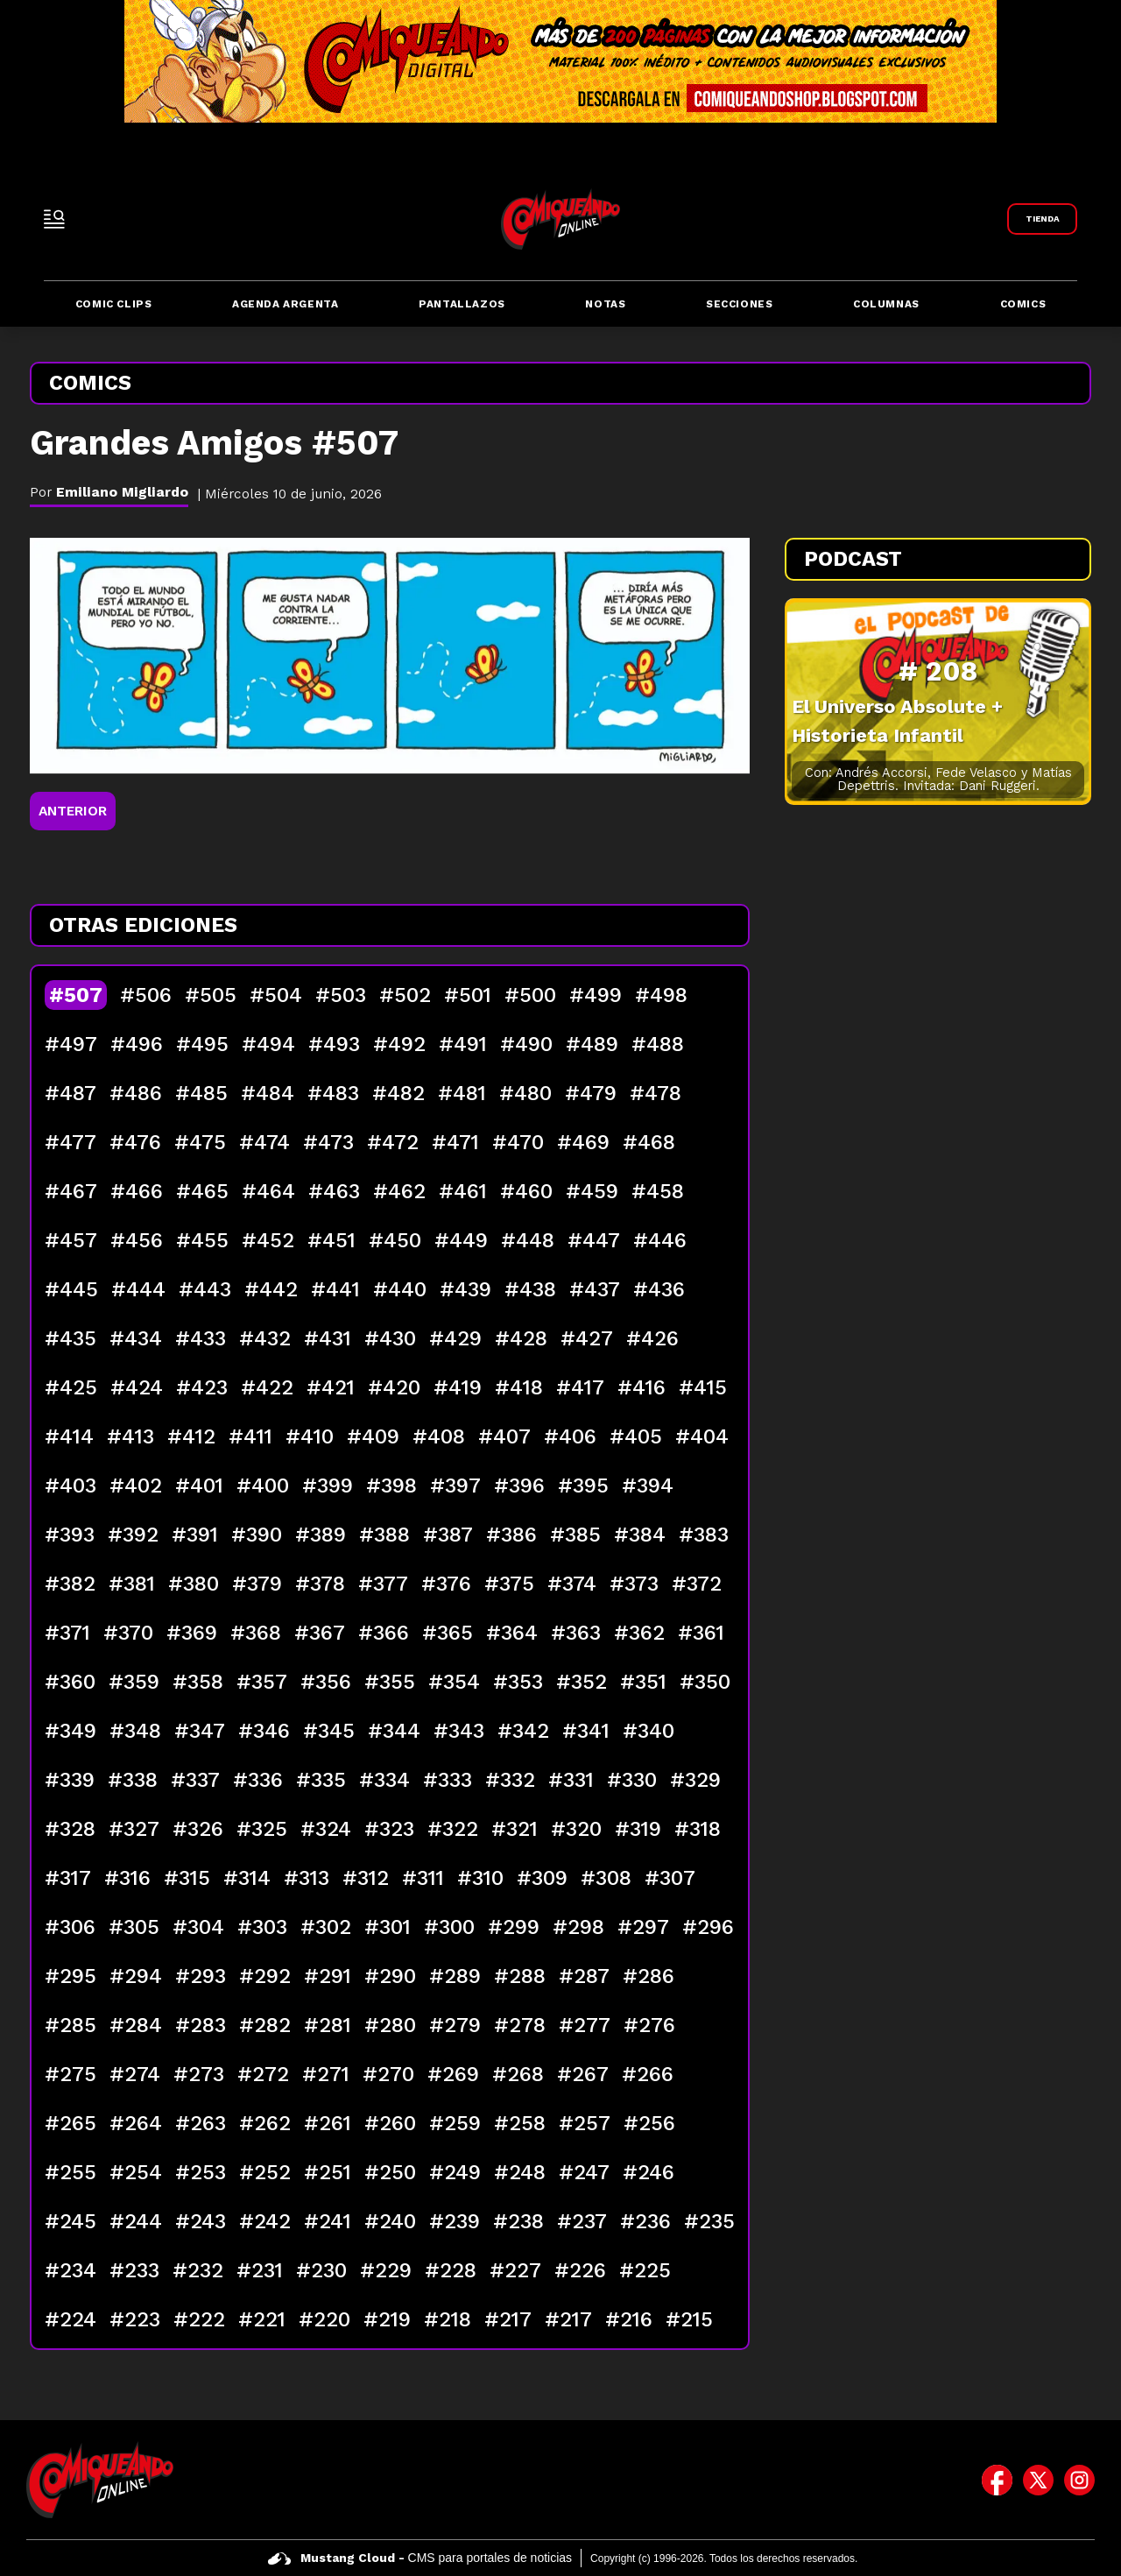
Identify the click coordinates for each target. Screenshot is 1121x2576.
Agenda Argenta (285, 304)
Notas (605, 304)
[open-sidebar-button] (54, 218)
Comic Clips (113, 304)
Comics (1023, 304)
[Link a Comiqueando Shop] (1042, 219)
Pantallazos (462, 304)
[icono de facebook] (997, 2479)
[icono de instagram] (1079, 2479)
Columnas (886, 304)
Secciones (739, 304)
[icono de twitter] (1038, 2479)
